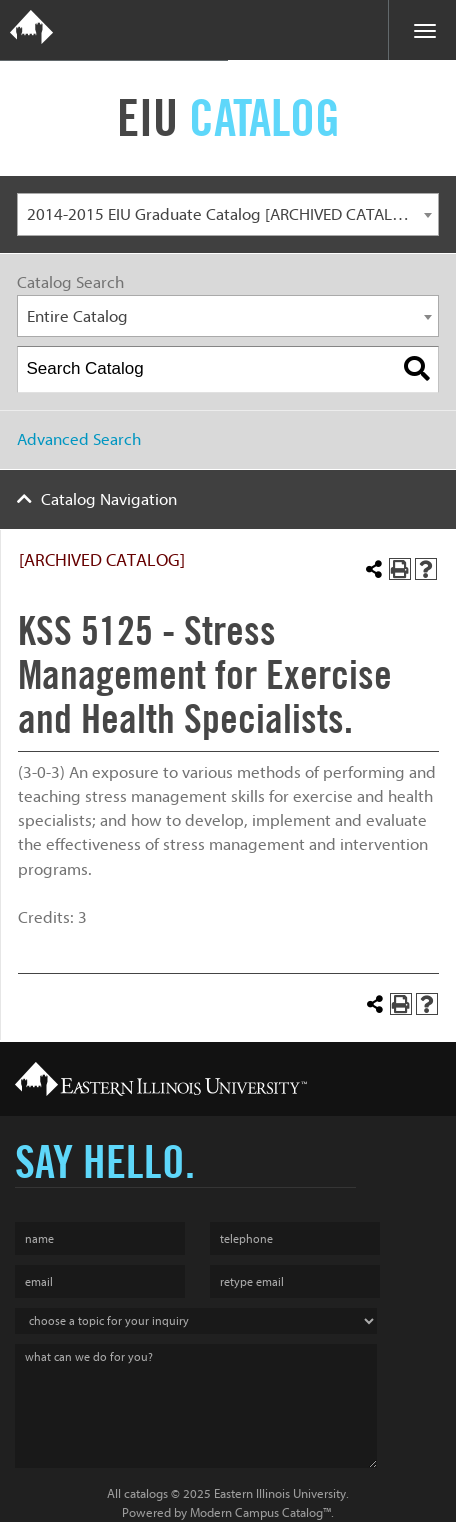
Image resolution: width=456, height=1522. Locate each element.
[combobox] (228, 214)
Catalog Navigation (109, 499)
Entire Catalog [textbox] (77, 316)
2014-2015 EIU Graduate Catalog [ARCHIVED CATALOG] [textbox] (223, 214)
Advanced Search (79, 439)
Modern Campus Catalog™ (260, 1512)
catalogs (146, 1493)
